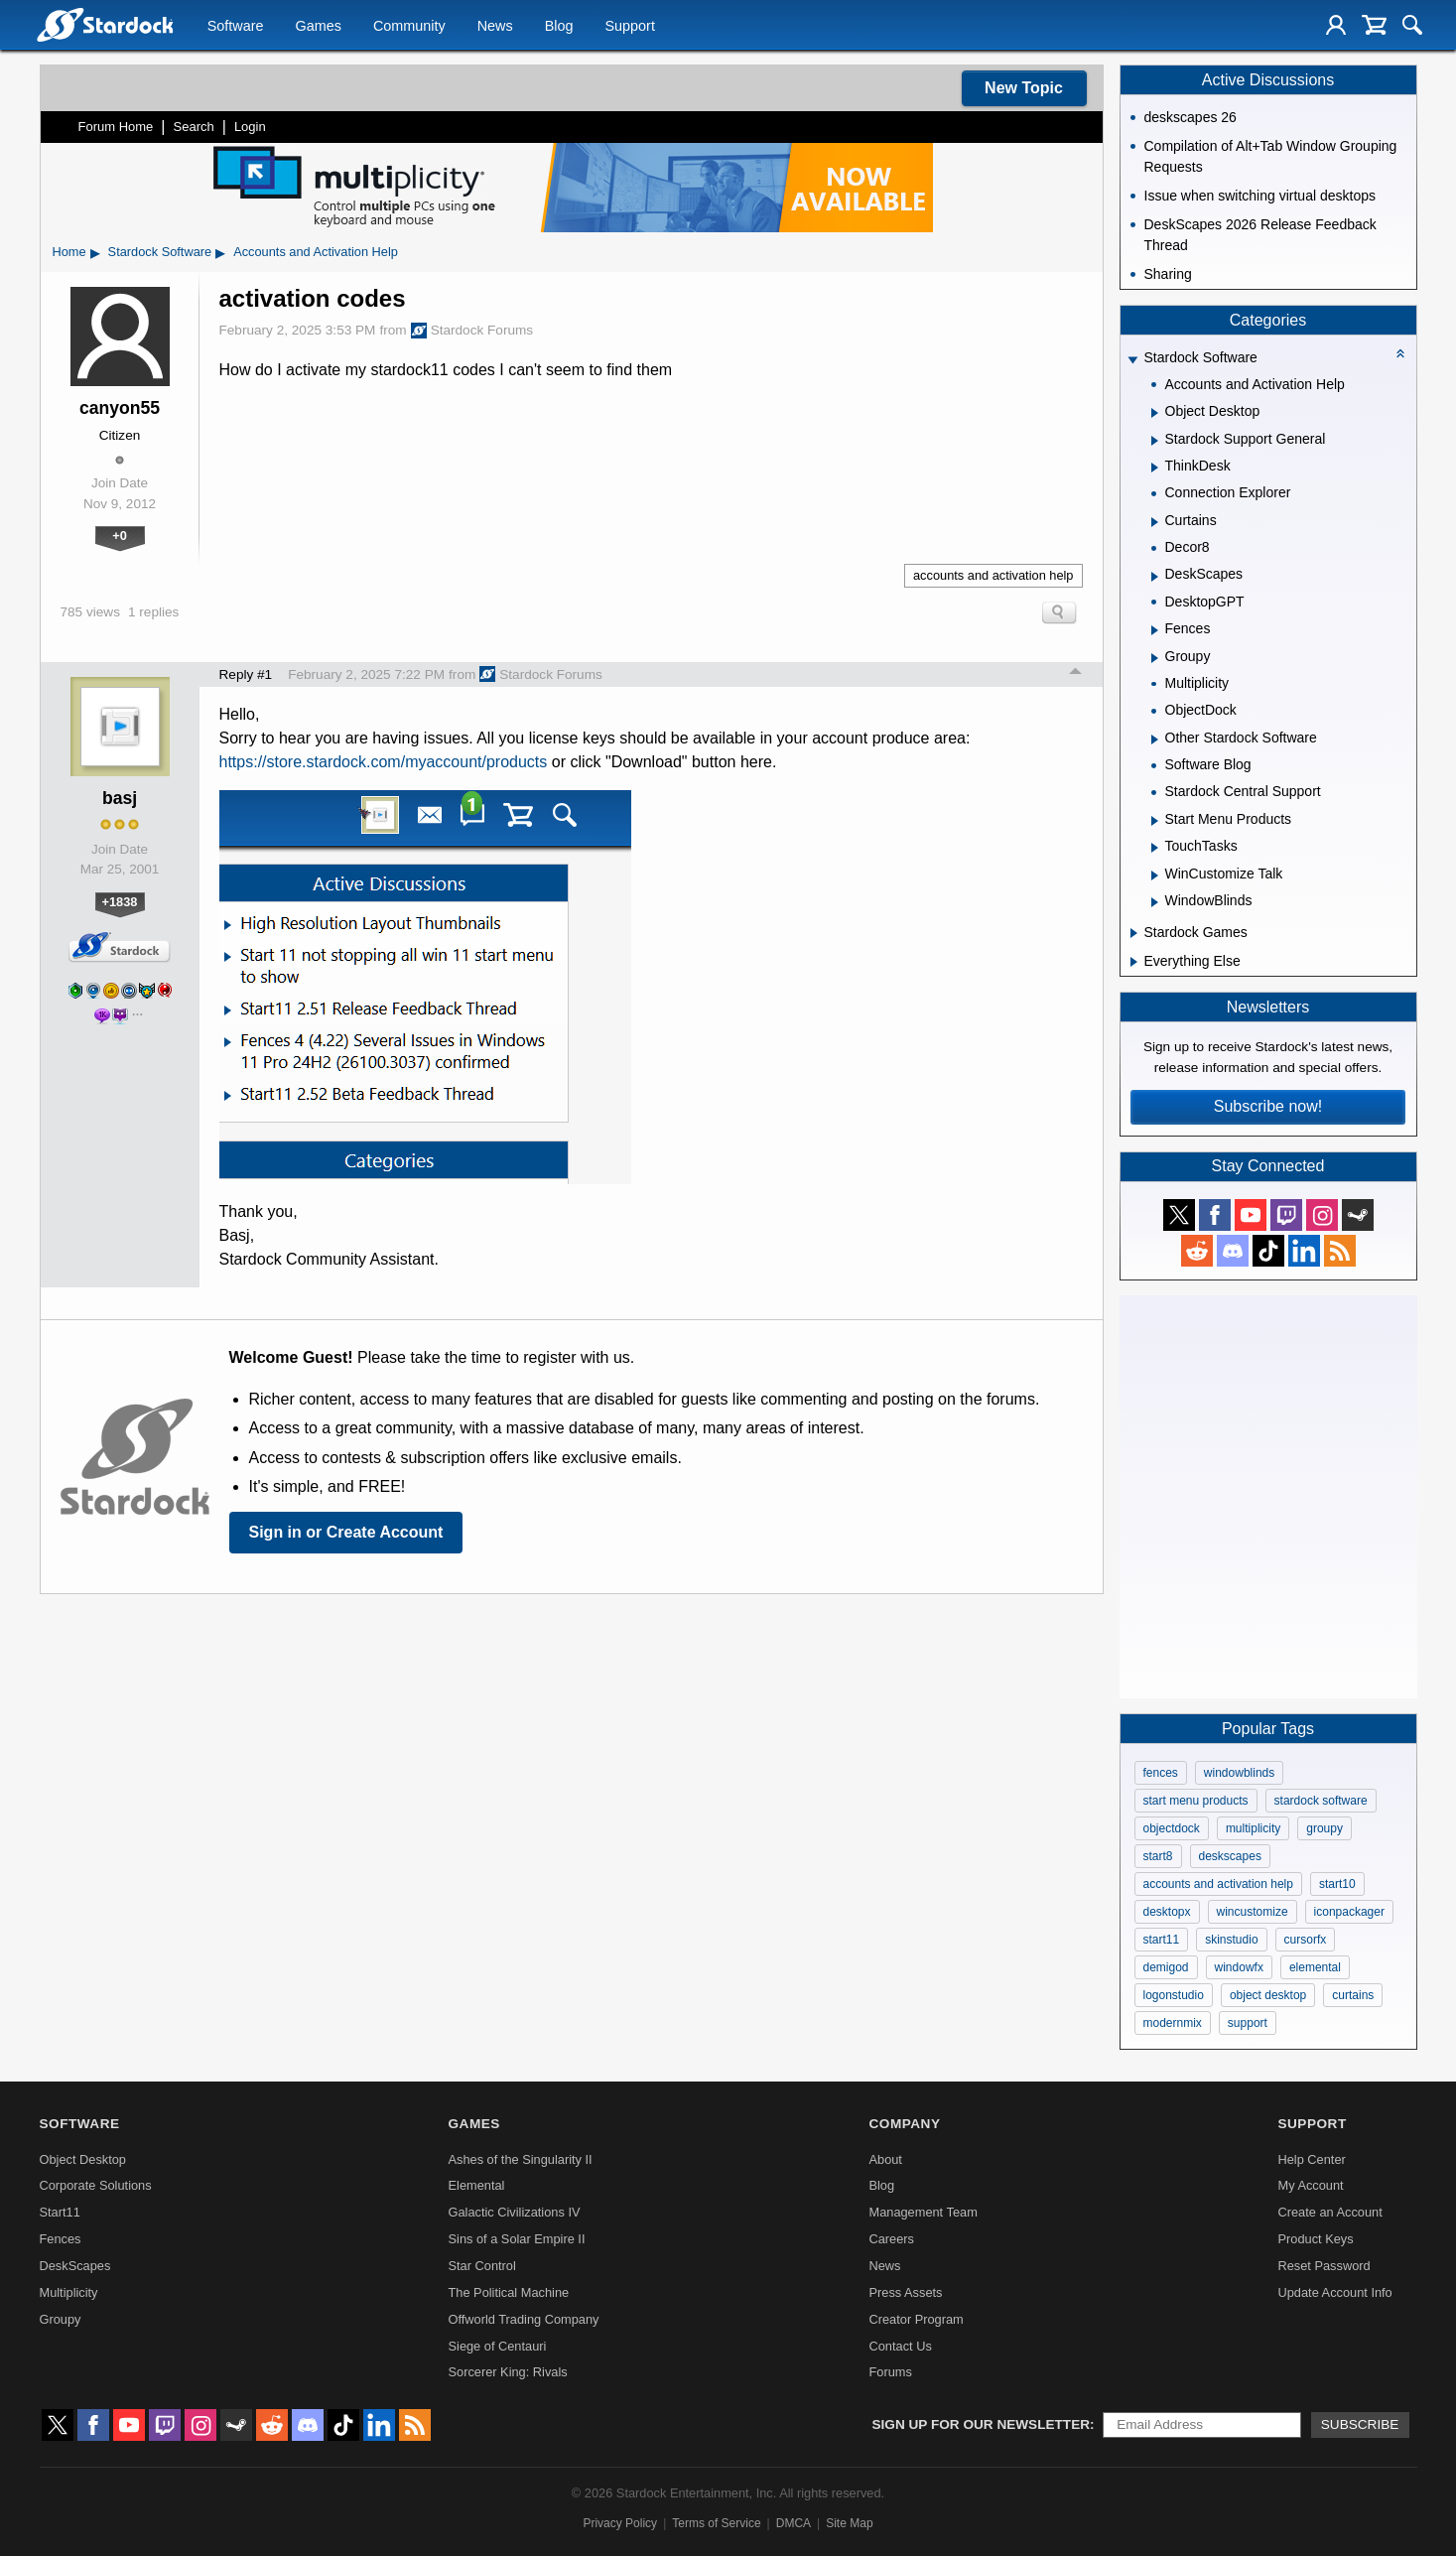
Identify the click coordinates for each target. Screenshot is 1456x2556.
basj (119, 798)
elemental (1315, 1967)
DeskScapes (75, 2265)
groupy (1324, 1828)
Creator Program (915, 2319)
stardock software (1321, 1801)
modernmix (1172, 2023)
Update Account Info (1334, 2292)
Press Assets (905, 2292)
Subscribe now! (1268, 1106)
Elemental (477, 2185)
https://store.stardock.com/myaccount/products (383, 761)
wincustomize (1252, 1912)
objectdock (1171, 1828)
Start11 (60, 2212)
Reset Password (1323, 2265)
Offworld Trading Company (524, 2319)
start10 (1337, 1884)
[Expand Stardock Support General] (1154, 441)
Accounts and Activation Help (315, 251)
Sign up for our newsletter (981, 2424)
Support (629, 26)
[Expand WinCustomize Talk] (1154, 875)
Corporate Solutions (96, 2185)
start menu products (1196, 1801)
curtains (1353, 1995)
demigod (1166, 1967)
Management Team (922, 2212)
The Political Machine (509, 2292)
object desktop (1268, 1995)
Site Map (849, 2523)
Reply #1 (246, 674)
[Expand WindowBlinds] (1154, 902)
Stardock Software (160, 251)
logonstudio (1173, 1995)
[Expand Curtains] (1154, 522)
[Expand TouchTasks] (1154, 848)
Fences (60, 2238)
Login (250, 126)
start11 (1161, 1940)
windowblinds (1239, 1773)
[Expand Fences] (1154, 630)
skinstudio (1231, 1940)
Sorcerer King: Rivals (508, 2371)
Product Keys (1315, 2238)
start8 (1158, 1856)
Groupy (60, 2319)
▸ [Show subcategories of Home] (95, 252)
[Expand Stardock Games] (1133, 933)
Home (69, 251)
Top (1076, 674)
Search (194, 126)
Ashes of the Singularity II (521, 2159)
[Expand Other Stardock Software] (1154, 739)
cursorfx (1305, 1940)
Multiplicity (69, 2292)
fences (1160, 1773)
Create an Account (1329, 2212)
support (1247, 2023)
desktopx (1167, 1912)
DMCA (793, 2523)
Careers (891, 2238)
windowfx (1239, 1967)
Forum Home (116, 126)
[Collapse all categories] (1400, 353)
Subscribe (1360, 2424)
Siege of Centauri (498, 2346)
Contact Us (899, 2346)
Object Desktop (83, 2159)
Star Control (482, 2265)
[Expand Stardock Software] (1132, 359)
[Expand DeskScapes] (1154, 577)
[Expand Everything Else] (1133, 962)
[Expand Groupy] (1154, 658)
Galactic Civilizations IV (515, 2212)
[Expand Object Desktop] (1154, 413)
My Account (1310, 2185)
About (884, 2159)
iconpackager (1349, 1912)
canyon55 (119, 408)
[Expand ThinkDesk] (1154, 467)
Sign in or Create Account (346, 1532)
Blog (559, 26)
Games (318, 26)
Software (235, 26)
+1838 (120, 901)
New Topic (1024, 87)
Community (409, 26)
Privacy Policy (620, 2523)
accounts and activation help (993, 575)
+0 (119, 535)
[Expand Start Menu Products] (1154, 821)
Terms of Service (716, 2523)
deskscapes (1230, 1856)
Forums (889, 2371)
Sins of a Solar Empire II (517, 2238)
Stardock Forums (472, 330)
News (495, 26)
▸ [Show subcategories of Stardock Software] (220, 252)
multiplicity (1253, 1828)
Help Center (1311, 2159)
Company (904, 2123)
